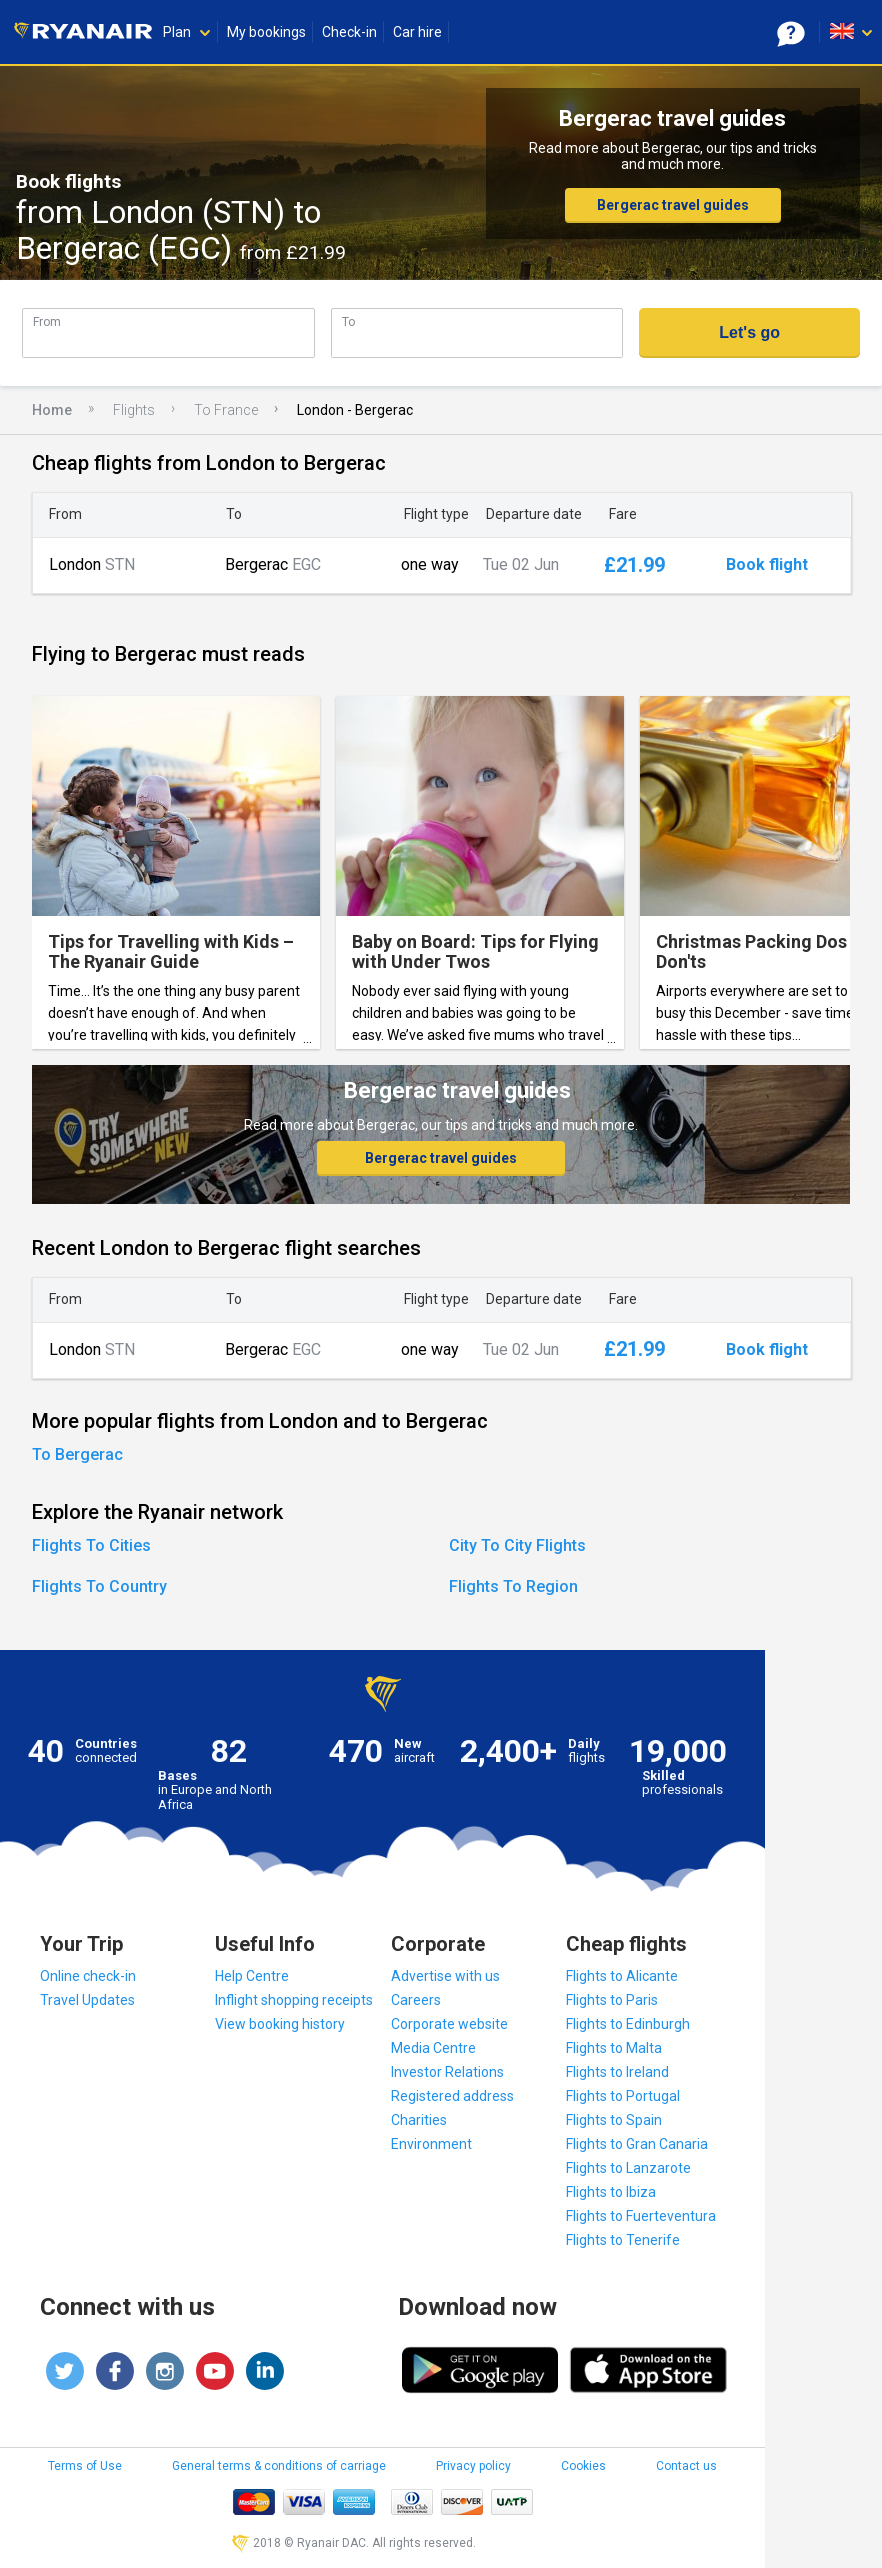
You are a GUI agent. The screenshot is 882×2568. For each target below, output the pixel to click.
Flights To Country (99, 1586)
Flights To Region (513, 1586)
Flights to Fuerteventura (641, 2216)
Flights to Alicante (622, 1976)
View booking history (280, 2024)
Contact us (686, 2466)
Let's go (749, 332)
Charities (419, 2120)
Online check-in (88, 1976)
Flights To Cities (91, 1545)
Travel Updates (87, 2000)
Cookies (583, 2466)
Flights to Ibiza (611, 2192)
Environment (431, 2144)
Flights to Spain (614, 2120)
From (47, 321)
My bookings (266, 32)
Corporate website (449, 2024)
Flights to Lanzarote (628, 2168)
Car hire (417, 32)
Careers (416, 2000)
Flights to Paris (612, 2000)
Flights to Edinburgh (628, 2024)
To (348, 321)
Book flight (767, 565)
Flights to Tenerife (623, 2240)
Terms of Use (85, 2466)
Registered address (452, 2096)
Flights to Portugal (623, 2096)
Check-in (349, 32)
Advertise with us (445, 1976)
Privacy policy (473, 2466)
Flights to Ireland (617, 2072)
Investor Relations (447, 2072)
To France (226, 410)
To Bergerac (77, 1454)
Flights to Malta (614, 2048)
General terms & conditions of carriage (279, 2466)
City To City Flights (517, 1545)
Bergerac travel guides (673, 205)
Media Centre (433, 2048)
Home (52, 410)
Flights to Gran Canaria (637, 2144)
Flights (134, 410)
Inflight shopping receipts (294, 2000)
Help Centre (252, 1976)
